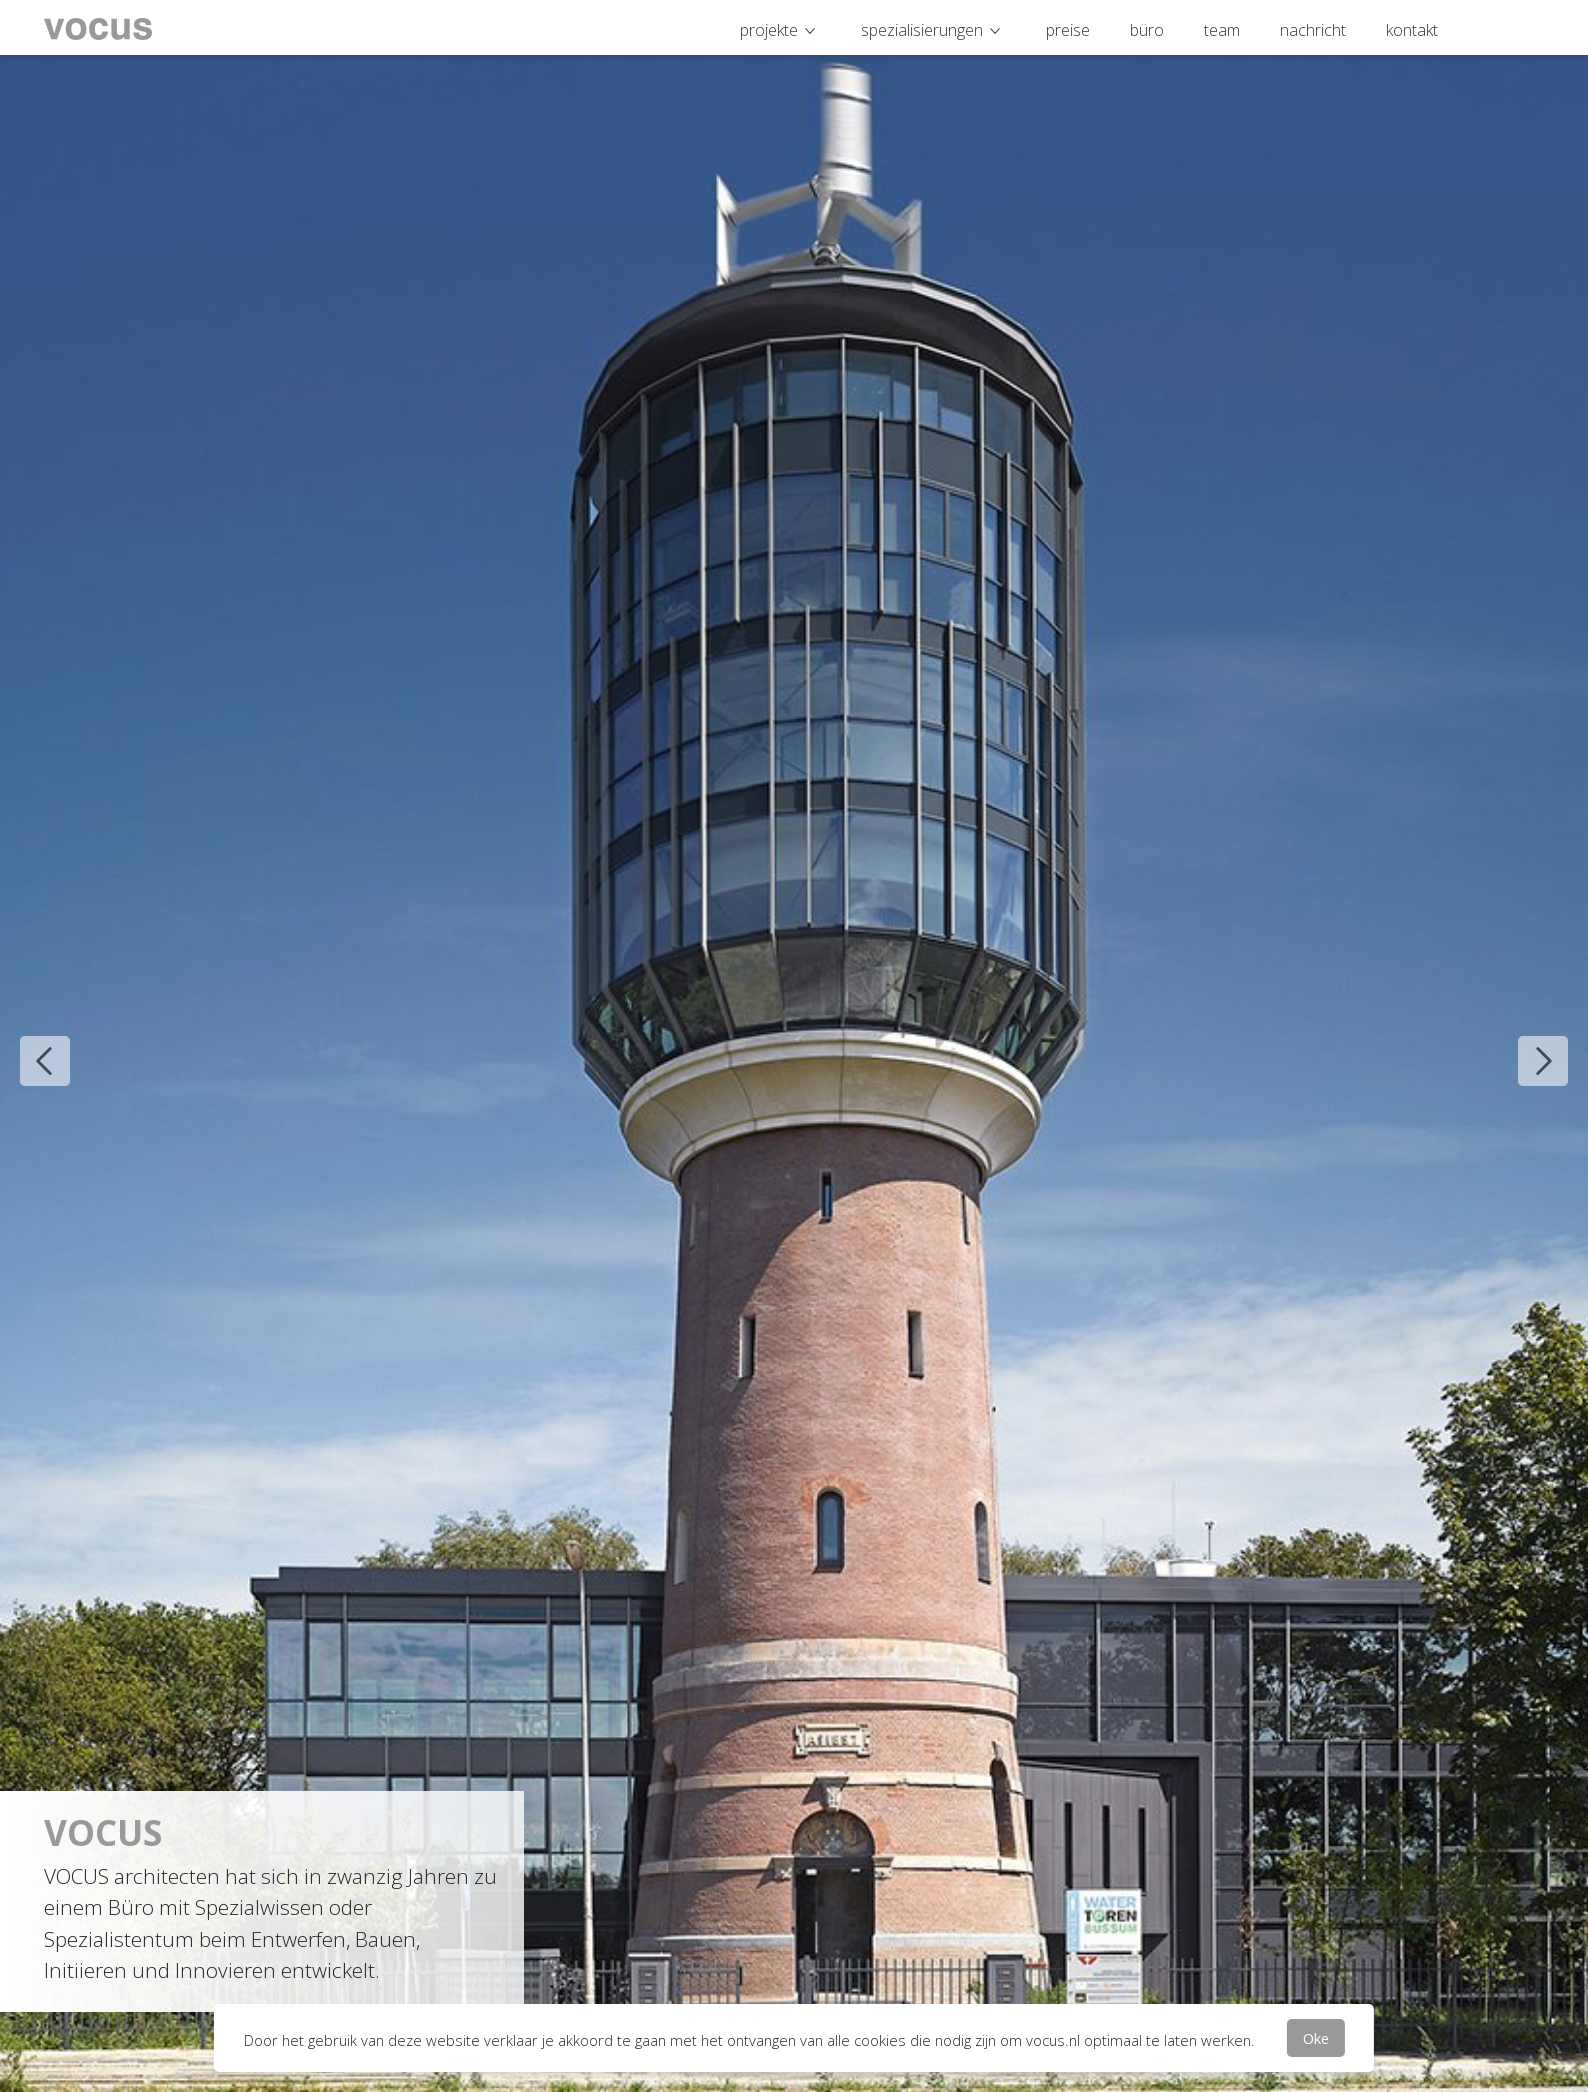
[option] (794, 1046)
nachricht (1313, 30)
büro (1147, 30)
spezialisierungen (922, 30)
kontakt (1412, 30)
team (1222, 30)
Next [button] (1528, 1046)
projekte (769, 30)
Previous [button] (30, 1046)
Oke (1316, 2038)
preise (1068, 30)
